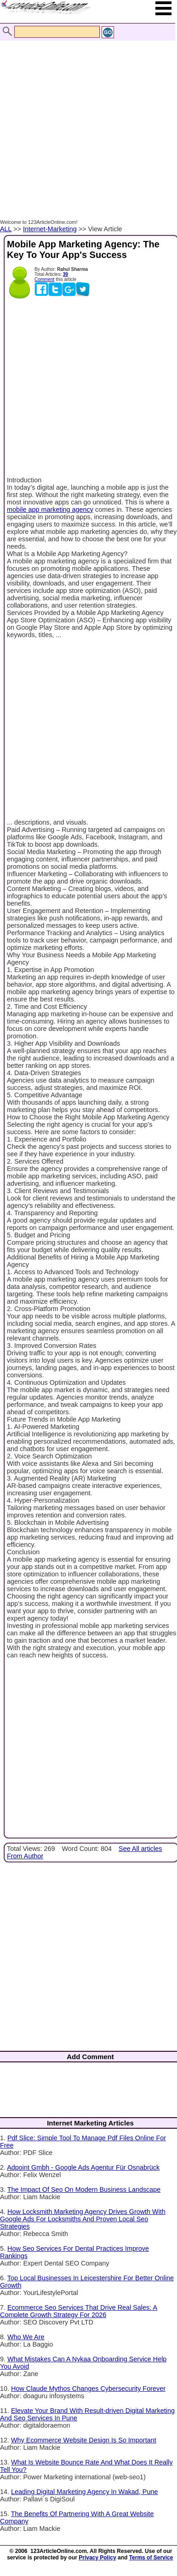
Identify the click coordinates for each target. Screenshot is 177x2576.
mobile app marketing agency (50, 509)
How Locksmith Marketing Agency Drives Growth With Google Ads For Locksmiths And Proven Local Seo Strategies (83, 2219)
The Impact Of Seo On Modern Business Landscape (84, 2189)
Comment (44, 279)
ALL (5, 229)
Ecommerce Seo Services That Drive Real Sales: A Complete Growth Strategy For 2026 (78, 2311)
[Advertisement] (86, 120)
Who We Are (26, 2337)
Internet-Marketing (50, 229)
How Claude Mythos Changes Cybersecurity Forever (88, 2388)
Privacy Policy (97, 2557)
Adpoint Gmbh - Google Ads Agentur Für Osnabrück (83, 2167)
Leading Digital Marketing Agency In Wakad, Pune (84, 2491)
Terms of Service (151, 2557)
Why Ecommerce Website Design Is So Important (83, 2440)
